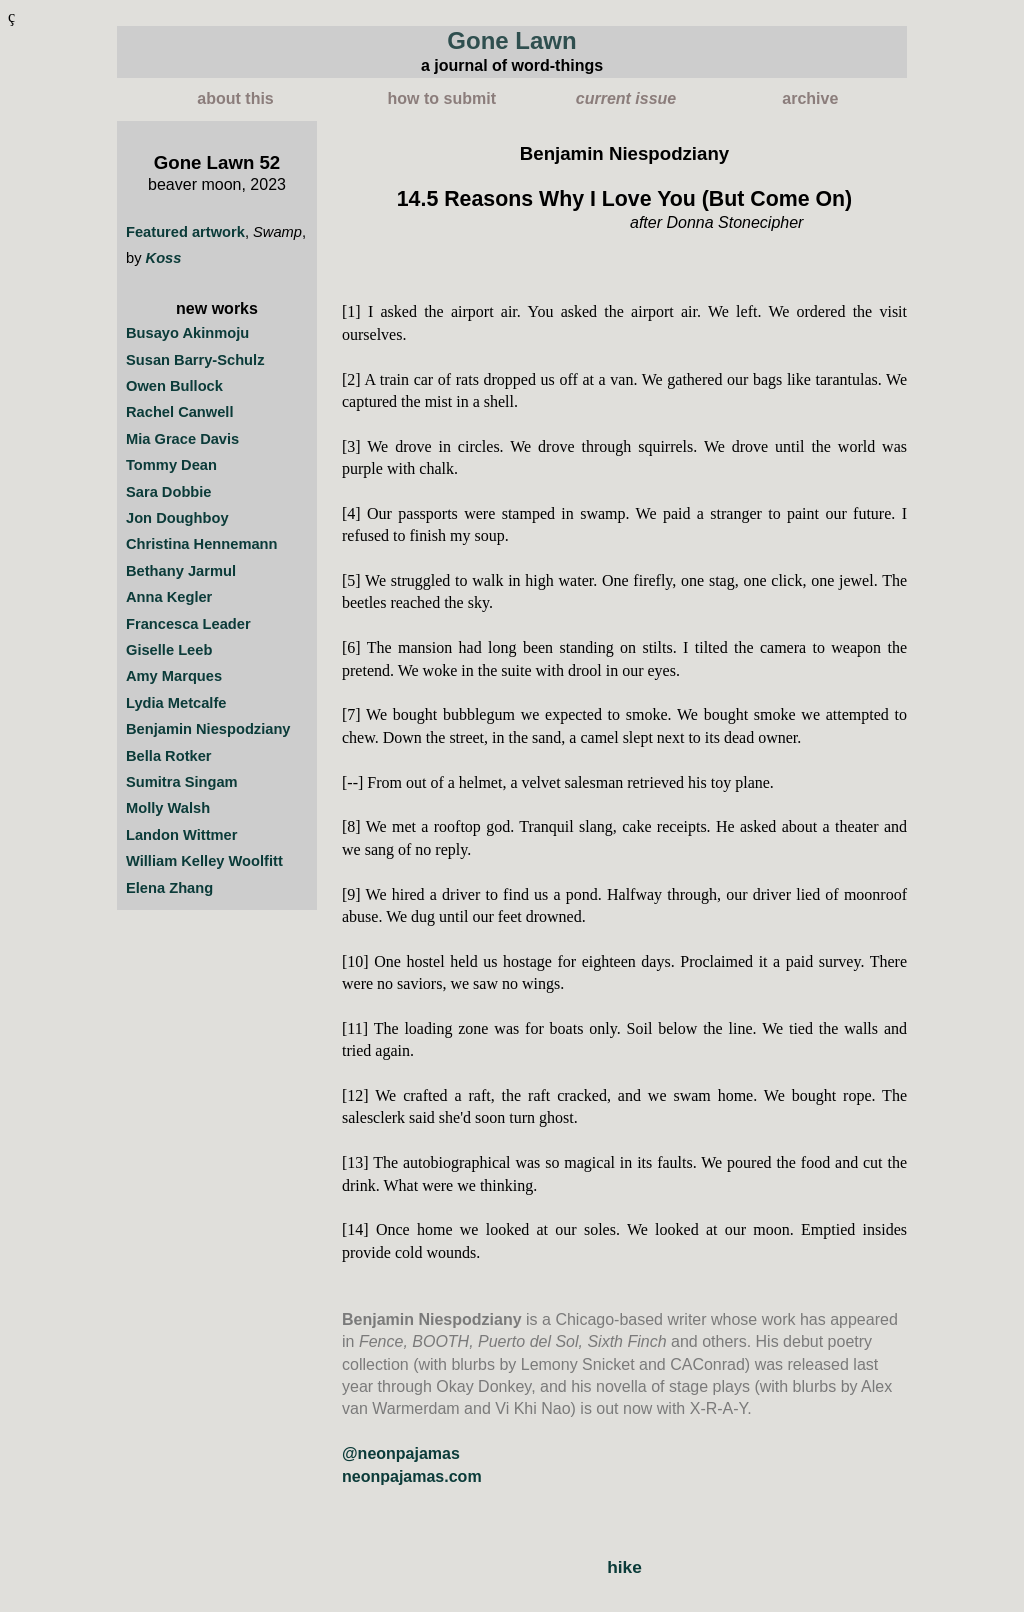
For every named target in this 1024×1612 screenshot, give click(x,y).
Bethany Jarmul (181, 571)
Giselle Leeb (169, 650)
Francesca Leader (188, 624)
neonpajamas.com (412, 1476)
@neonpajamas (401, 1453)
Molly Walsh (168, 808)
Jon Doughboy (177, 518)
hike (624, 1567)
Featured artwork (185, 232)
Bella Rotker (169, 756)
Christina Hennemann (201, 544)
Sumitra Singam (182, 782)
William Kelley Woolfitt (204, 861)
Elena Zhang (169, 888)
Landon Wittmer (181, 835)
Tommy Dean (171, 465)
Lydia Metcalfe (176, 703)
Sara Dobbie (169, 492)
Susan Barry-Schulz (195, 360)
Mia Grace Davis (182, 439)
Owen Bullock (174, 386)
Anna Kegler (169, 597)
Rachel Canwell (180, 412)
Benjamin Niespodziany (208, 729)
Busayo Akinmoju (187, 333)
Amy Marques (174, 676)
